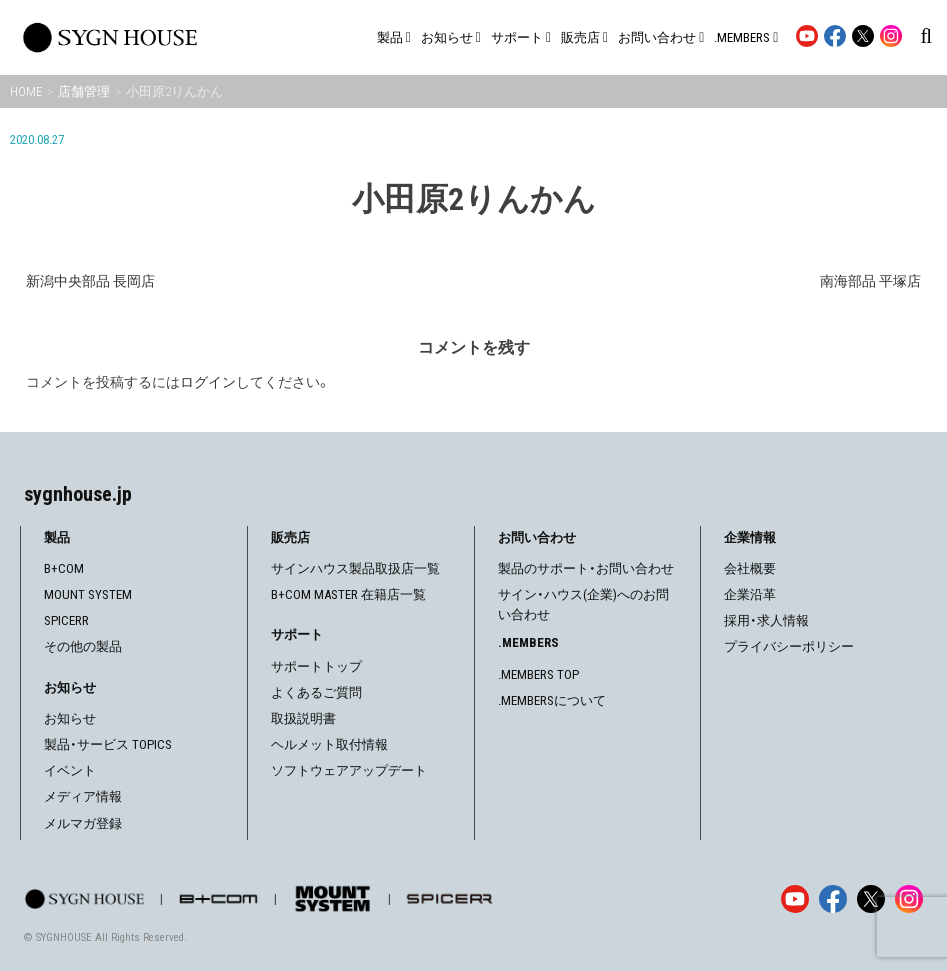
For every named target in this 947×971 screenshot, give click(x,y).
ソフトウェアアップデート (349, 770)
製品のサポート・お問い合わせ (586, 568)
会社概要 (750, 568)
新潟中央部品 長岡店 (90, 281)
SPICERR (66, 620)
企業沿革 (750, 594)
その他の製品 (83, 646)
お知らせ (70, 718)
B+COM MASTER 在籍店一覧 (348, 594)
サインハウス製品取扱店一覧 (355, 568)
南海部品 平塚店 (870, 281)
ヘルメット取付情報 (329, 744)
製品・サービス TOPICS (108, 744)
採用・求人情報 (766, 620)
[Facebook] (833, 899)
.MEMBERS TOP (538, 674)
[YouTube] (795, 899)
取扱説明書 (303, 718)
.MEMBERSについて (552, 700)
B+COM (64, 568)
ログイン (208, 382)
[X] (871, 899)
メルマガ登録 (83, 823)
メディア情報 (83, 796)
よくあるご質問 (316, 692)
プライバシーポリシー (789, 646)
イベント (70, 770)
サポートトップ (316, 666)
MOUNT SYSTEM (88, 594)
